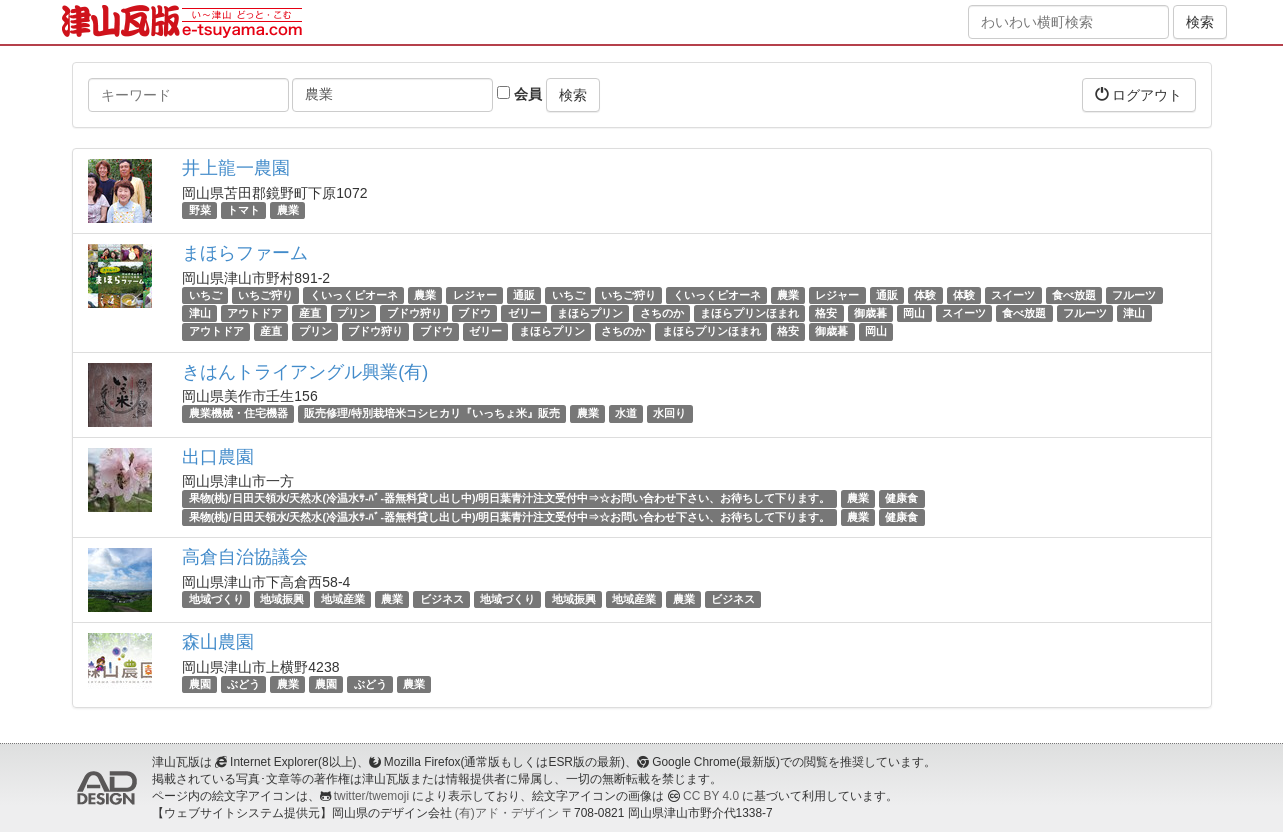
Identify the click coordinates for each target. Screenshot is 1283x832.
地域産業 (343, 599)
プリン (353, 313)
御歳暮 (870, 313)
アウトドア (254, 313)
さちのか (662, 313)
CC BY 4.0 (711, 796)
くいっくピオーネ (354, 295)
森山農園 (218, 642)
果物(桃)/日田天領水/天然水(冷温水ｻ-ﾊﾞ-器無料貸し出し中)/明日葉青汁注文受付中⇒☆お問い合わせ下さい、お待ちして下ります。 (510, 499)
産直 (310, 313)
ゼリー (524, 313)
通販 (524, 295)
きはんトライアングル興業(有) (305, 372)
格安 (826, 313)
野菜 (200, 210)
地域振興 (282, 599)
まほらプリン (590, 313)
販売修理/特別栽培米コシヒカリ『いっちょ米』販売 (432, 414)
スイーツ (1013, 295)
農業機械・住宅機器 (238, 414)
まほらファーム (245, 253)
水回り (669, 414)
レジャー (475, 295)
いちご (205, 295)
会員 (519, 94)
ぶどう (243, 684)
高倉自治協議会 (245, 557)
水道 (626, 414)
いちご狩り (265, 295)
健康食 (901, 499)
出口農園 (218, 457)
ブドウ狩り (414, 313)
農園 (200, 684)
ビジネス (442, 599)
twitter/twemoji (371, 796)
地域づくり (216, 599)
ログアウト (1139, 94)
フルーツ (1134, 295)
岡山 (914, 313)
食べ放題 (1074, 295)
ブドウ (474, 313)
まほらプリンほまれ (749, 313)
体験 (925, 295)
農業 (288, 210)
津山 (200, 313)
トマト (243, 210)
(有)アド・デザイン (507, 813)
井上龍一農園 (236, 168)
